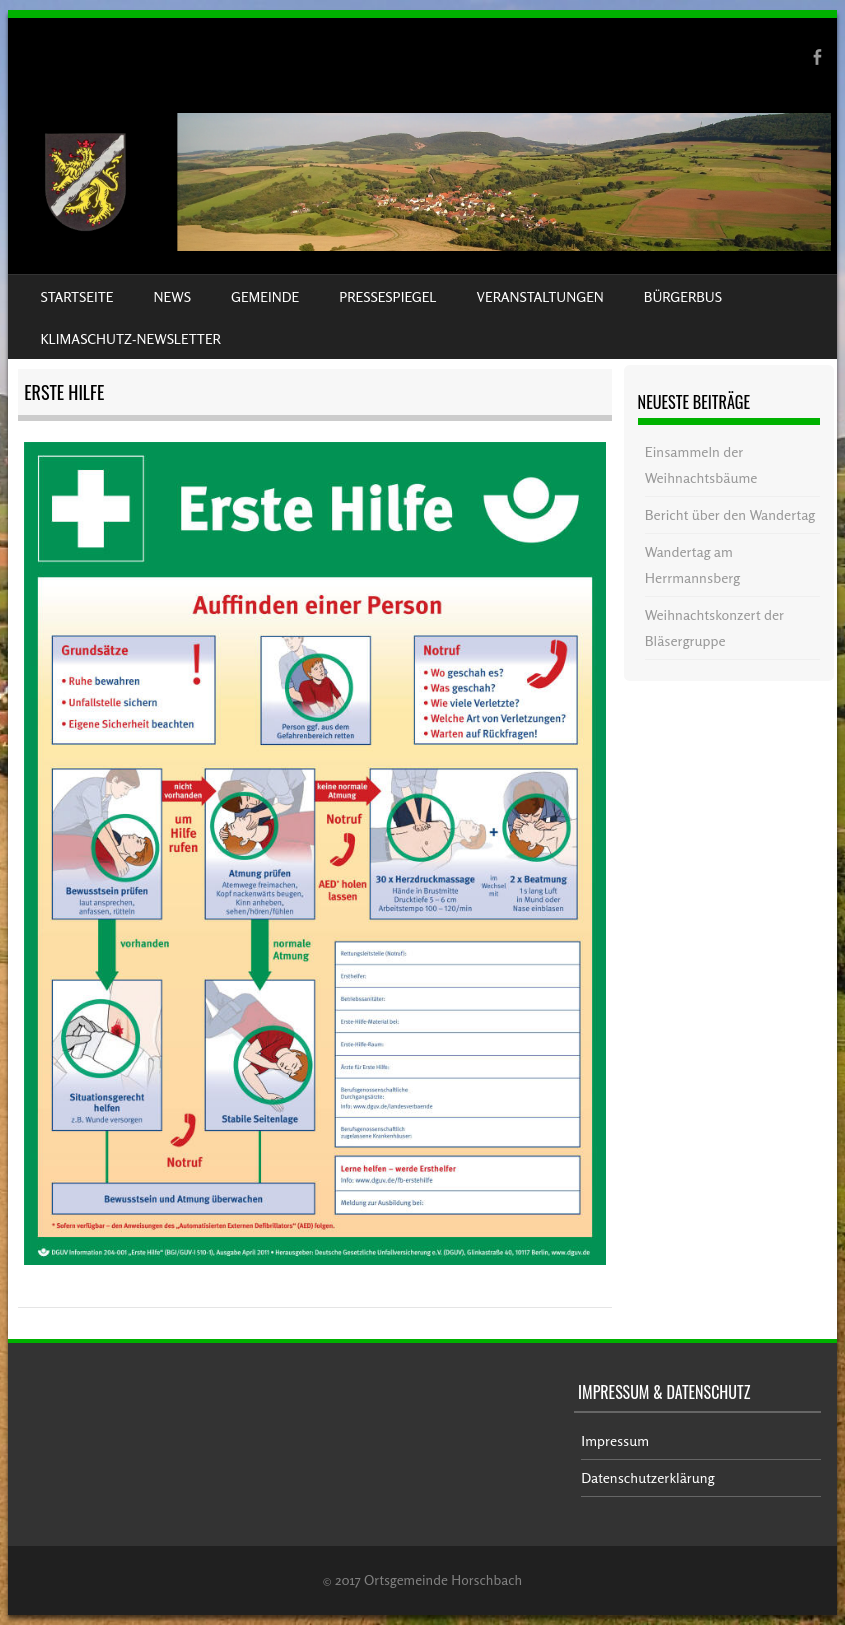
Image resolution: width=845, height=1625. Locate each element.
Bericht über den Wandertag (730, 514)
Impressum (615, 1440)
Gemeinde (265, 296)
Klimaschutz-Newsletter (130, 338)
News (172, 296)
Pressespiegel (387, 296)
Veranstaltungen (540, 296)
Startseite (76, 296)
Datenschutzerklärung (647, 1477)
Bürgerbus (683, 296)
